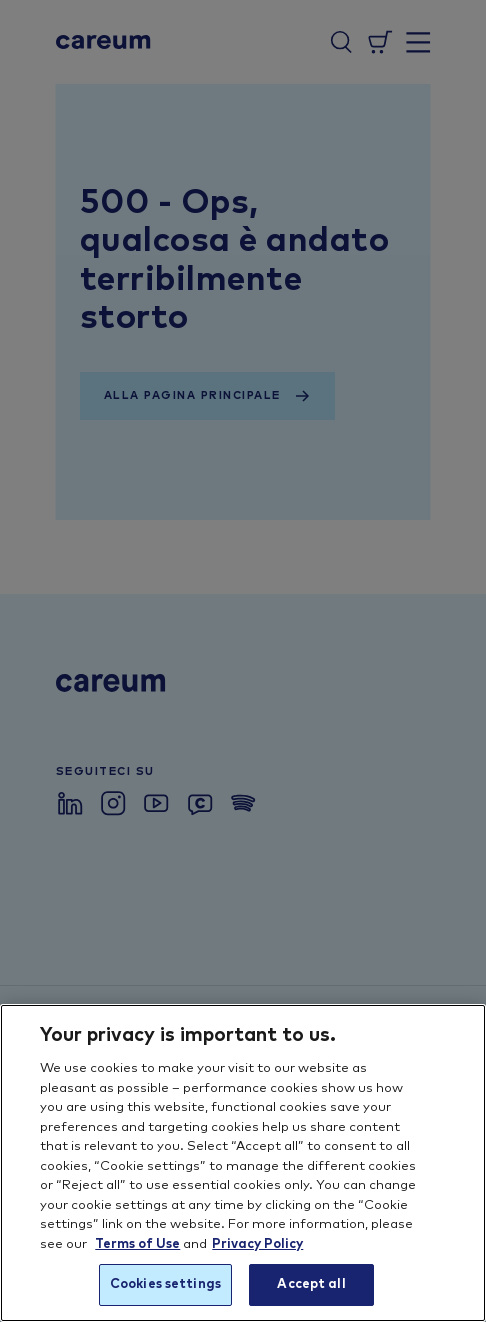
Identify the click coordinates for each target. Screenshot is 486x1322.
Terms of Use (137, 1244)
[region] (243, 1163)
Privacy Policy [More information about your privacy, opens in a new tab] (257, 1244)
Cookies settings (165, 1284)
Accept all (311, 1284)
